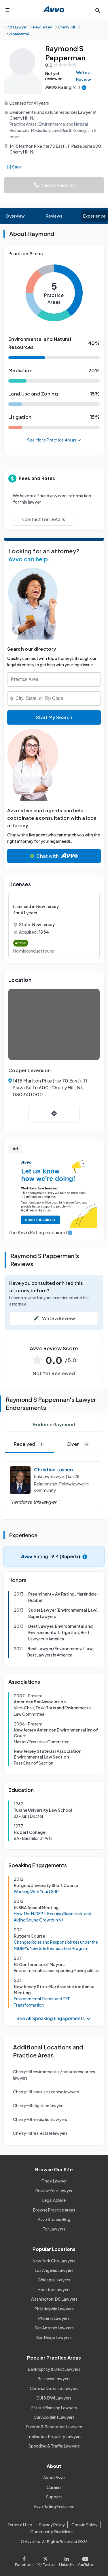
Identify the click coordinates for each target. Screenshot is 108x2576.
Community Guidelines (51, 2531)
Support (54, 2496)
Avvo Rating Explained (54, 2506)
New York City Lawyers (54, 2260)
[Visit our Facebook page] (25, 2560)
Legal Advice (54, 2200)
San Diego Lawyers (54, 2337)
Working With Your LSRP (36, 1891)
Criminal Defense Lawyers (54, 2388)
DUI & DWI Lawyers (54, 2397)
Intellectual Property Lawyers (54, 2436)
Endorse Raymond (54, 1424)
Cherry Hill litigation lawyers (39, 2105)
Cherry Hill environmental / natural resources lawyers (54, 2074)
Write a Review (83, 76)
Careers (54, 2487)
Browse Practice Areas (54, 2209)
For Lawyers (54, 2228)
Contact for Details (43, 519)
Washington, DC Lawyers (54, 2298)
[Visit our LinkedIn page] (66, 2560)
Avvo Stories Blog (54, 2219)
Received (29, 1444)
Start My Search (54, 717)
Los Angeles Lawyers (54, 2270)
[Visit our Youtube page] (84, 2560)
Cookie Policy (84, 2524)
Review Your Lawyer (54, 2190)
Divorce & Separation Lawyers (54, 2426)
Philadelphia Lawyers (54, 2308)
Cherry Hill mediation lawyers (40, 2119)
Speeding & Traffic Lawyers (54, 2445)
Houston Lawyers (54, 2289)
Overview (15, 215)
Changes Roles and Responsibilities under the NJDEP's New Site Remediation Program (56, 1945)
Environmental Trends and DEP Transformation (42, 2001)
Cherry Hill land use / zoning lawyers (46, 2091)
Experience (94, 215)
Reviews (54, 215)
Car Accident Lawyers (54, 2417)
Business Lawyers (54, 2378)
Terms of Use (19, 2524)
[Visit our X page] (46, 2560)
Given (79, 1444)
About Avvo (54, 2477)
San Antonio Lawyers (54, 2327)
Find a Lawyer (54, 2180)
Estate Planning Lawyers (54, 2407)
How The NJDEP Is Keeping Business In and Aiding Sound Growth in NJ (52, 1916)
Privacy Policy (52, 2524)
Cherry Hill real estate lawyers (40, 2133)
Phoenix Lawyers (54, 2318)
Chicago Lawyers (54, 2279)
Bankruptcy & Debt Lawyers (54, 2369)
